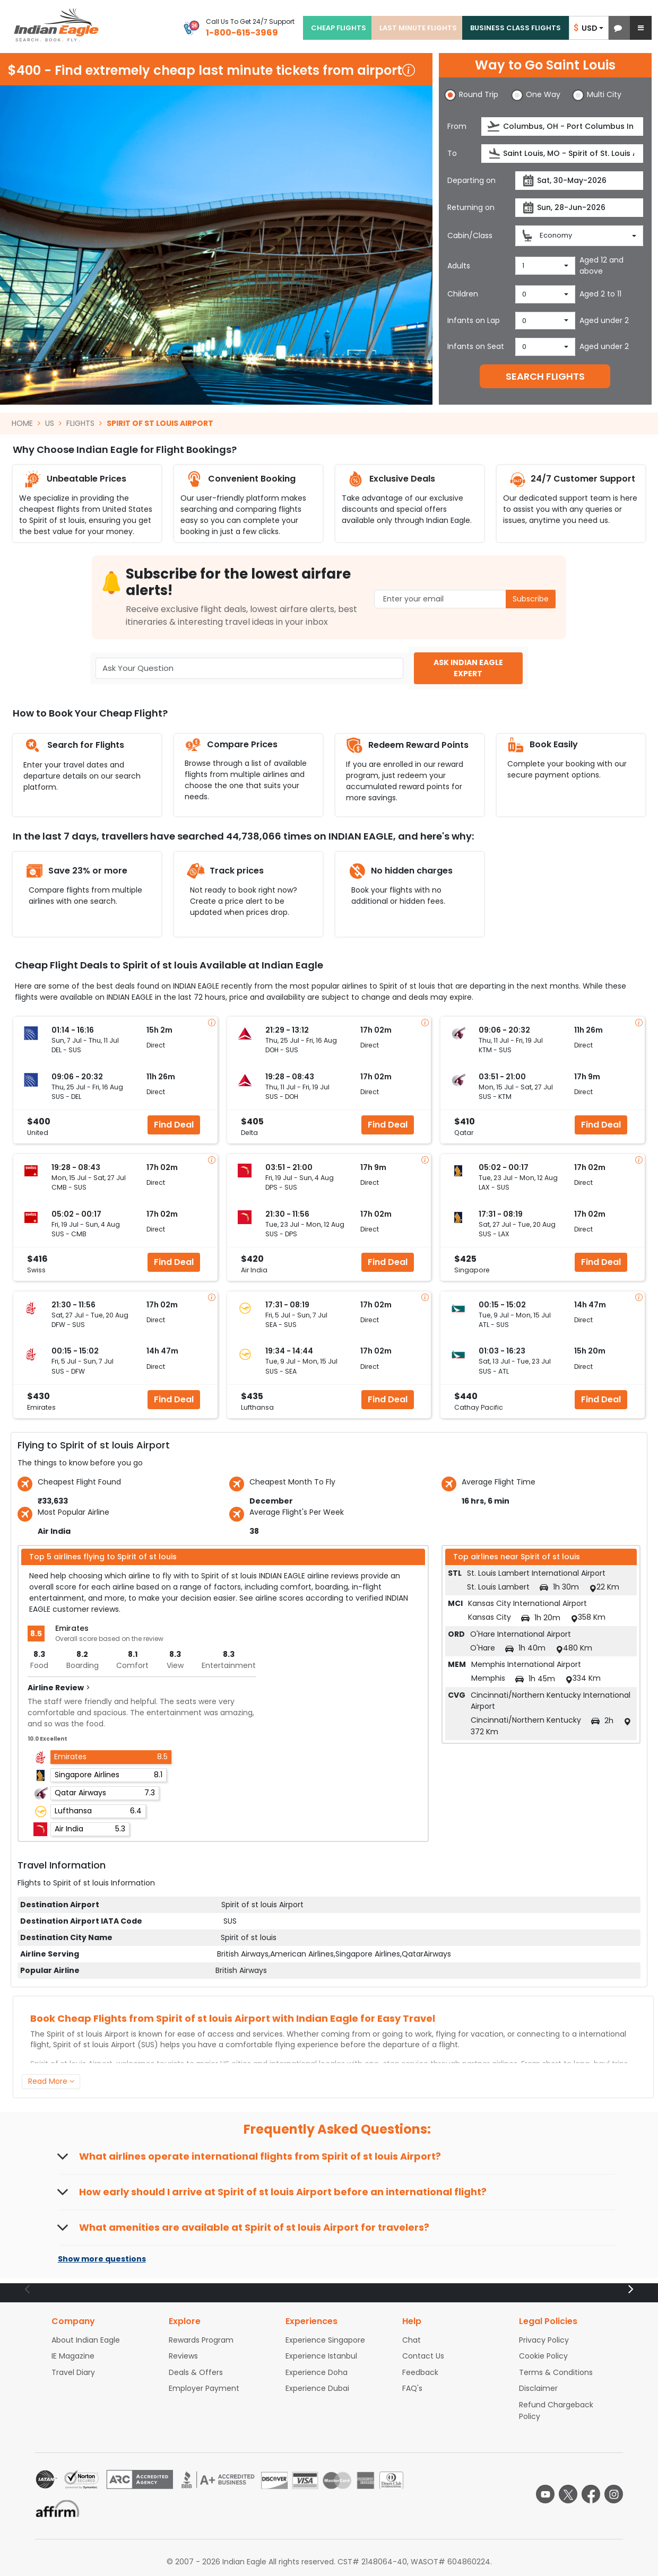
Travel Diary (73, 2372)
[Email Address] (465, 599)
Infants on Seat (475, 346)
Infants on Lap (473, 320)
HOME (22, 423)
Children (462, 294)
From (456, 126)
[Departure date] (579, 180)
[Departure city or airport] (562, 126)
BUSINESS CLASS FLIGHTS (515, 28)
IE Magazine (72, 2356)
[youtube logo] (545, 2494)
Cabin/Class (469, 235)
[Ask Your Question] (249, 668)
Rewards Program (201, 2340)
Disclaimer (538, 2388)
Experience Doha (316, 2372)
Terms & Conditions (556, 2372)
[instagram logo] (613, 2494)
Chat (411, 2340)
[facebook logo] (591, 2494)
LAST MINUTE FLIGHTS (418, 28)
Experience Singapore (325, 2340)
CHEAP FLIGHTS (338, 28)
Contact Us (423, 2356)
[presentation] (494, 126)
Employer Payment (204, 2388)
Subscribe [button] (531, 598)
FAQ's (412, 2388)
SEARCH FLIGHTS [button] (545, 376)
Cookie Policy (543, 2356)
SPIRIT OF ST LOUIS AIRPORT (160, 423)
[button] (618, 28)
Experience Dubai (317, 2388)
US (49, 423)
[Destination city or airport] (562, 153)
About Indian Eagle (85, 2340)
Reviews (183, 2356)
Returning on (471, 207)
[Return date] (579, 207)
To (452, 153)
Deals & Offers (196, 2372)
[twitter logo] (568, 2494)
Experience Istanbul (321, 2356)
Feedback (420, 2372)
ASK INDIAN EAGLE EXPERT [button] (468, 668)
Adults (458, 265)
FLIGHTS (80, 423)
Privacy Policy (544, 2340)
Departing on (471, 180)
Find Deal (174, 1125)
